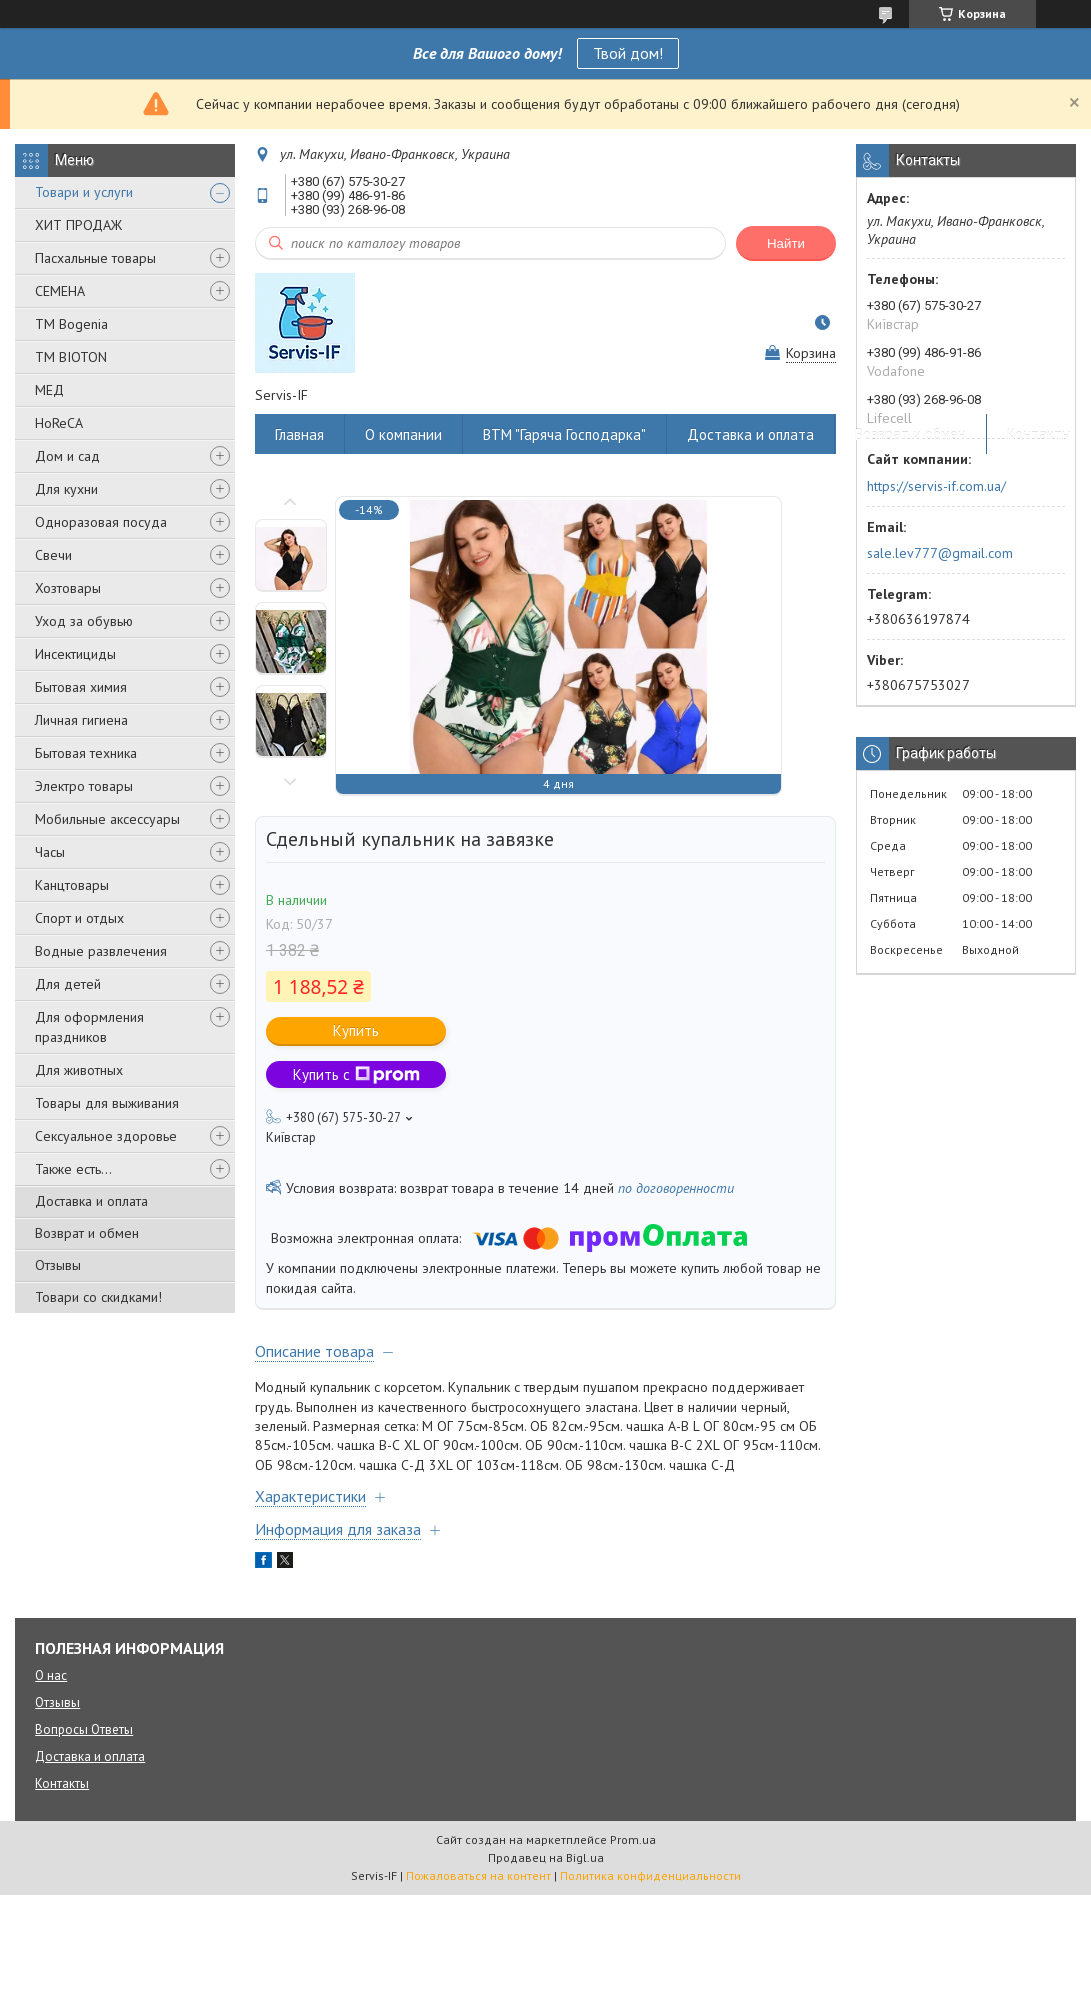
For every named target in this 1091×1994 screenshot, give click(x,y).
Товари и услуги (84, 192)
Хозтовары (68, 588)
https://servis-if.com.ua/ (936, 486)
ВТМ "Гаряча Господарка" (564, 434)
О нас (51, 1675)
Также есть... (73, 1169)
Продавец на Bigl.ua (546, 1857)
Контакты (1039, 434)
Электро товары (84, 786)
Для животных (79, 1070)
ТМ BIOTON (71, 357)
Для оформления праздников (89, 1027)
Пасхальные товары (95, 258)
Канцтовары (72, 885)
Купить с (356, 1074)
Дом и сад (67, 456)
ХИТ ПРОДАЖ (78, 225)
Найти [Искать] (786, 243)
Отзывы (58, 1265)
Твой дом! (628, 53)
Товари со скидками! (98, 1297)
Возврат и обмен (87, 1233)
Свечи (53, 555)
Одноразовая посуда (101, 522)
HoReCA (59, 423)
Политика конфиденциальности (650, 1875)
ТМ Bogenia (71, 324)
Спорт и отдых (79, 918)
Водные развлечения (101, 951)
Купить (356, 1030)
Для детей (68, 984)
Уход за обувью (84, 621)
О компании (403, 434)
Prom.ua (633, 1839)
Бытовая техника (86, 753)
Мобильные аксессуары (107, 819)
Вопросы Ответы (84, 1729)
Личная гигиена (81, 720)
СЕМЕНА (60, 291)
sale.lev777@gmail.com (940, 553)
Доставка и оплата (91, 1201)
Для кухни (66, 489)
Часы (50, 852)
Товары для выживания (107, 1103)
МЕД (49, 390)
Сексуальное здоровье (106, 1136)
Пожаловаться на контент (478, 1875)
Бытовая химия (81, 687)
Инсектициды (75, 654)
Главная (299, 434)
